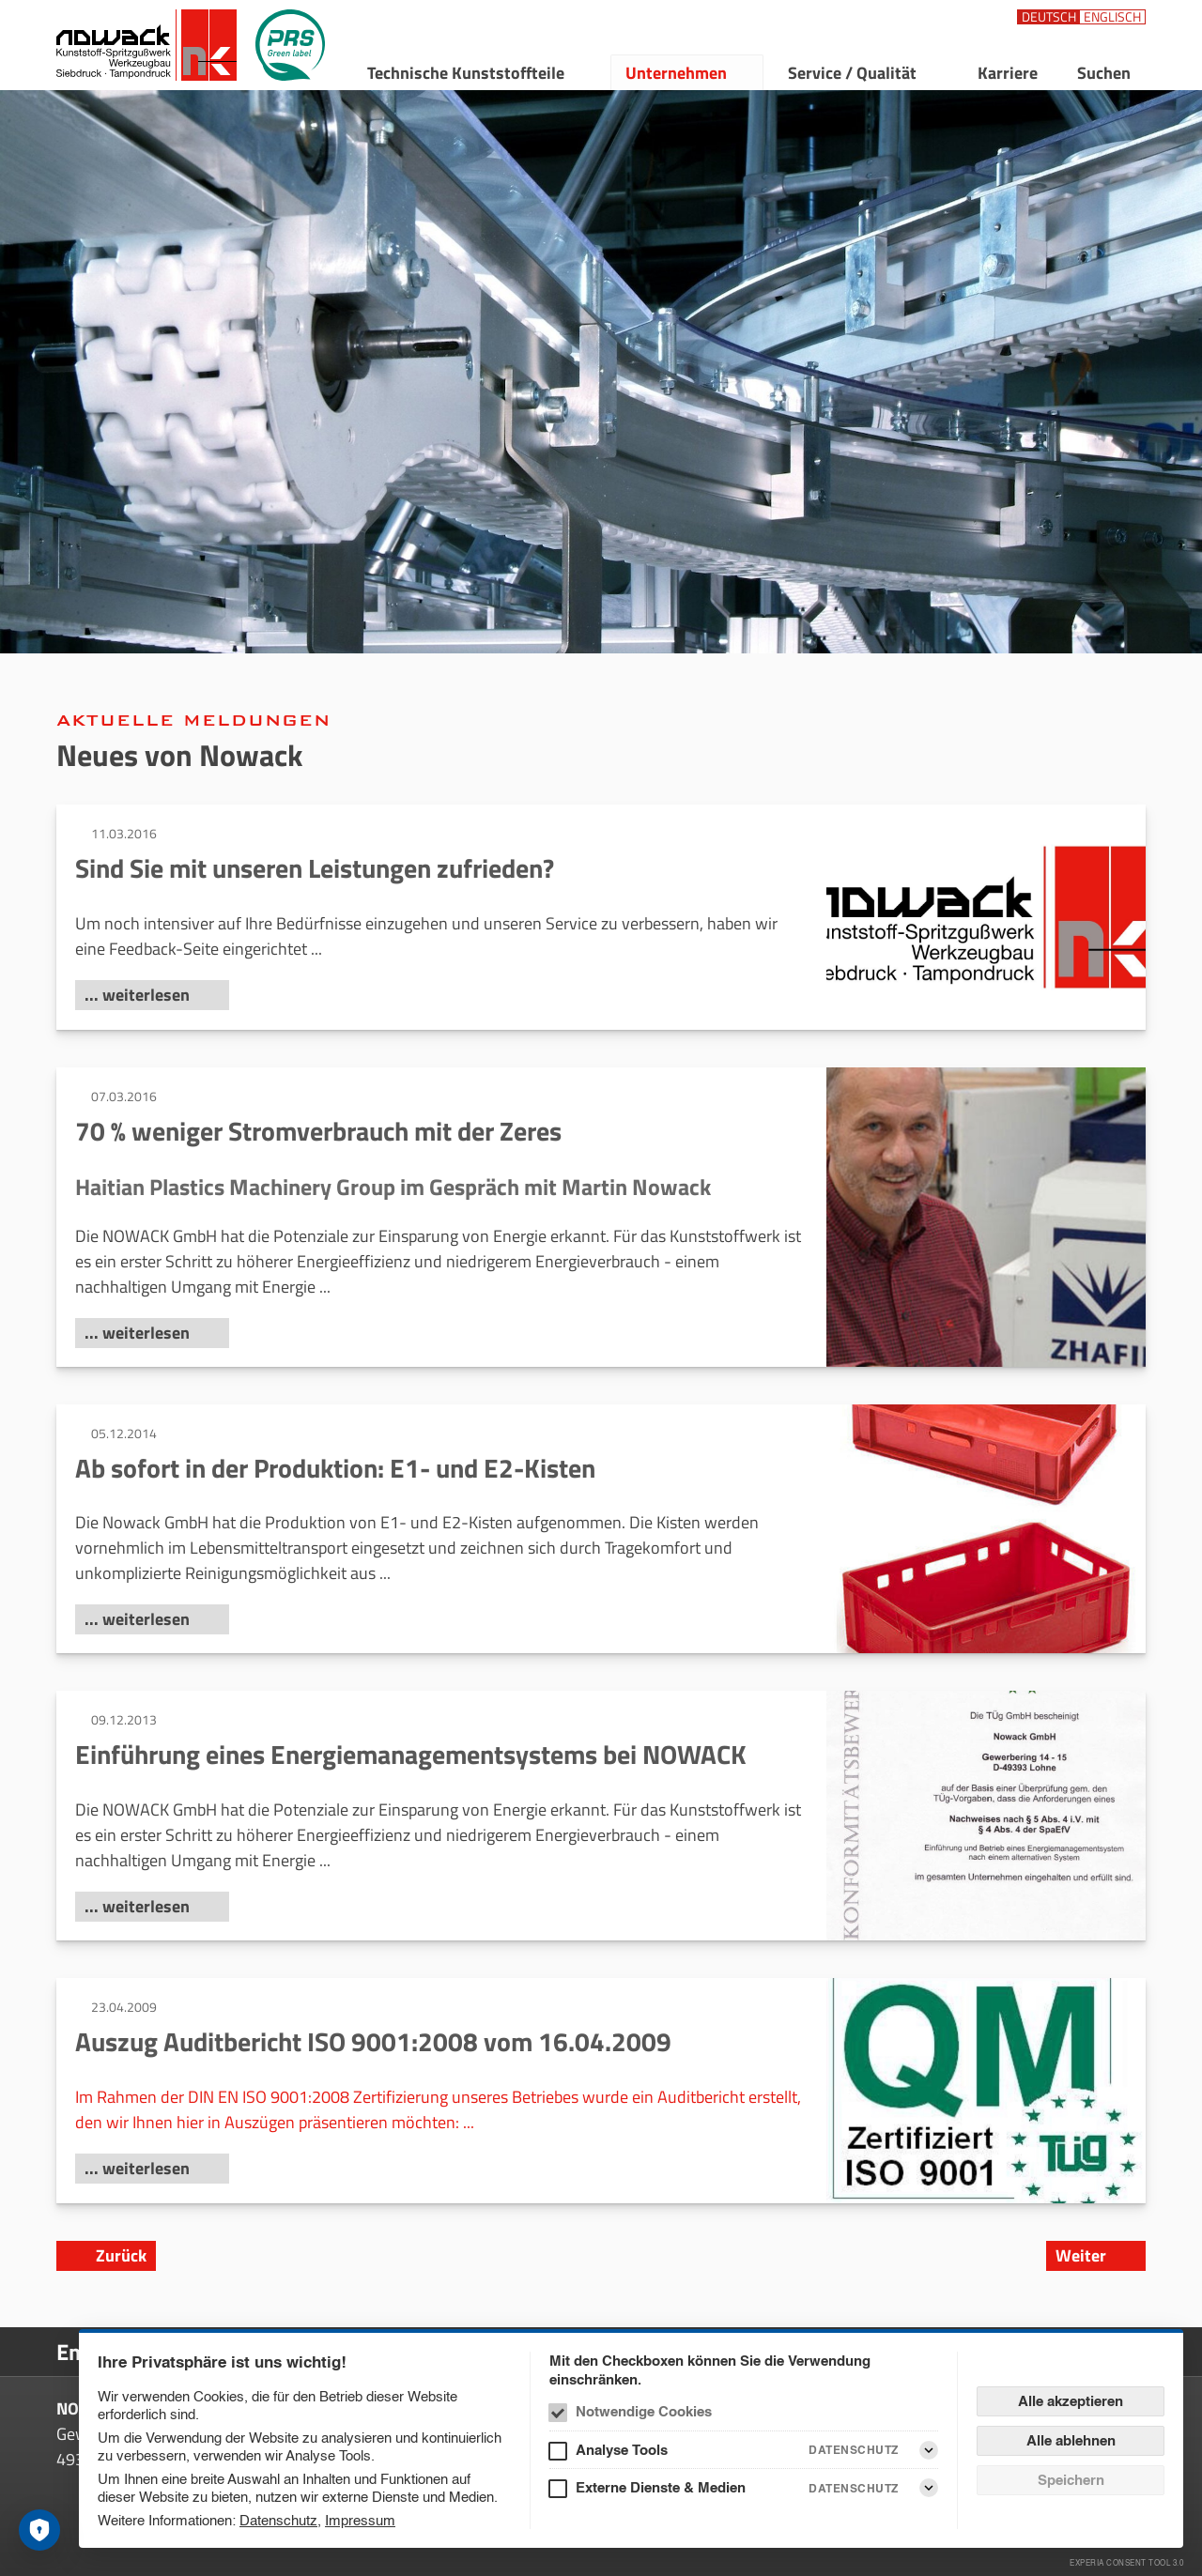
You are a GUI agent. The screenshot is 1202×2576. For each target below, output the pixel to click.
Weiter (1081, 2255)
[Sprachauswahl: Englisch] (1112, 16)
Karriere (1008, 72)
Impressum (360, 2520)
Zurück (121, 2255)
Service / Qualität (852, 72)
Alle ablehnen (1071, 2440)
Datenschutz (278, 2520)
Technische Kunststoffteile (465, 72)
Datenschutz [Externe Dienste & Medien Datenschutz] (854, 2488)
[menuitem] (476, 72)
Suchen (1104, 72)
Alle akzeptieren (1070, 2401)
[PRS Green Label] (290, 45)
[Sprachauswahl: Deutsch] (1049, 16)
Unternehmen (676, 72)
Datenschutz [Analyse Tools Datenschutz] (854, 2450)
